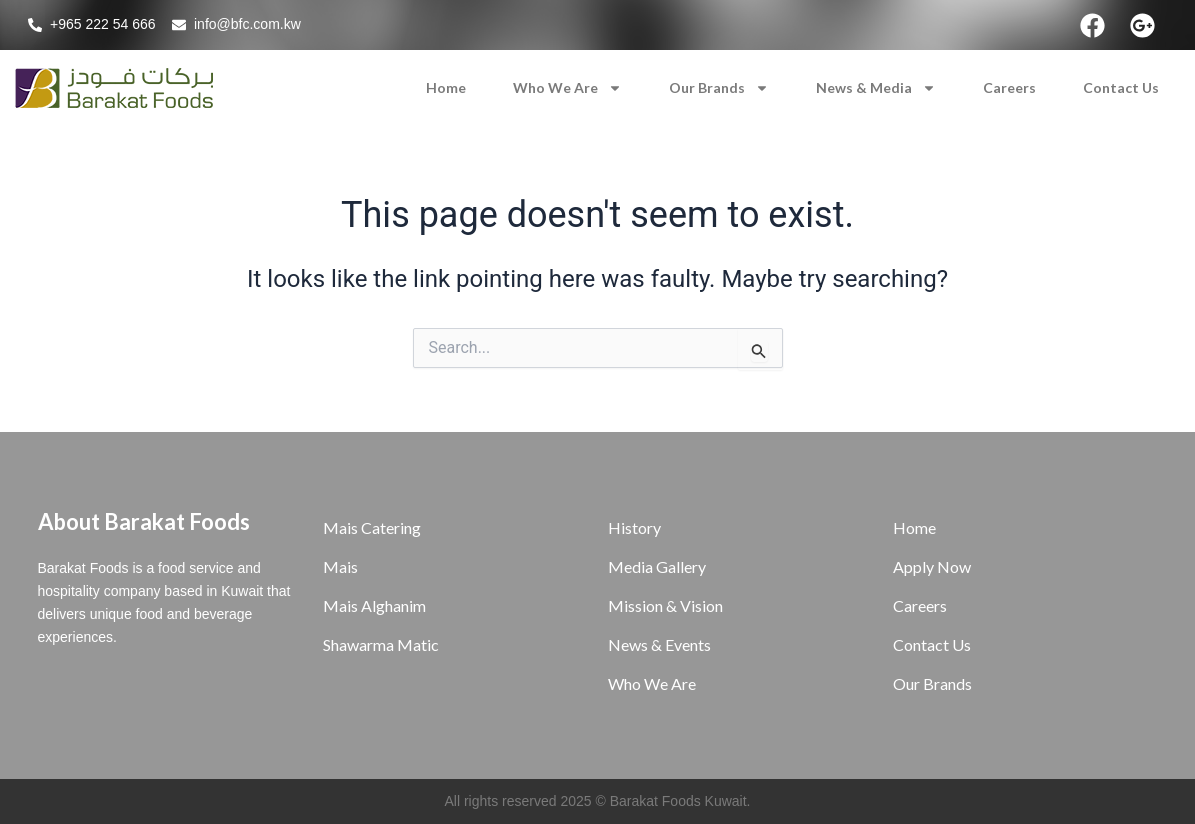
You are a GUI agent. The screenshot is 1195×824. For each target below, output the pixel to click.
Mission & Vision (665, 605)
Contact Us (1121, 87)
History (634, 527)
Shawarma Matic (381, 644)
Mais (340, 566)
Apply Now (932, 566)
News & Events (659, 644)
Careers (1009, 87)
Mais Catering (372, 527)
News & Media (876, 88)
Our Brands (719, 88)
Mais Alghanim (374, 605)
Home (446, 87)
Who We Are (567, 88)
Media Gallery (657, 566)
